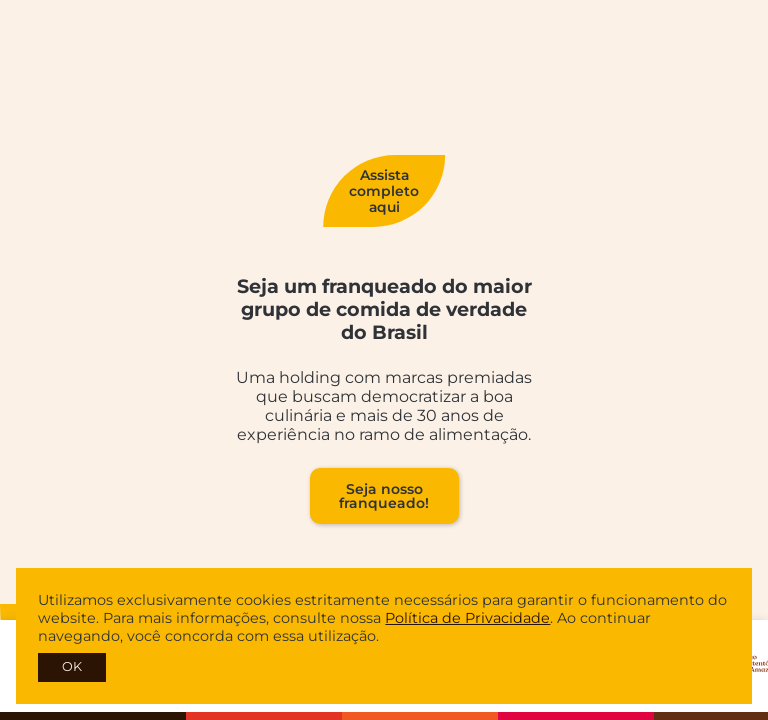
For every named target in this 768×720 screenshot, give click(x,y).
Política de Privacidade (467, 618)
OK (72, 666)
